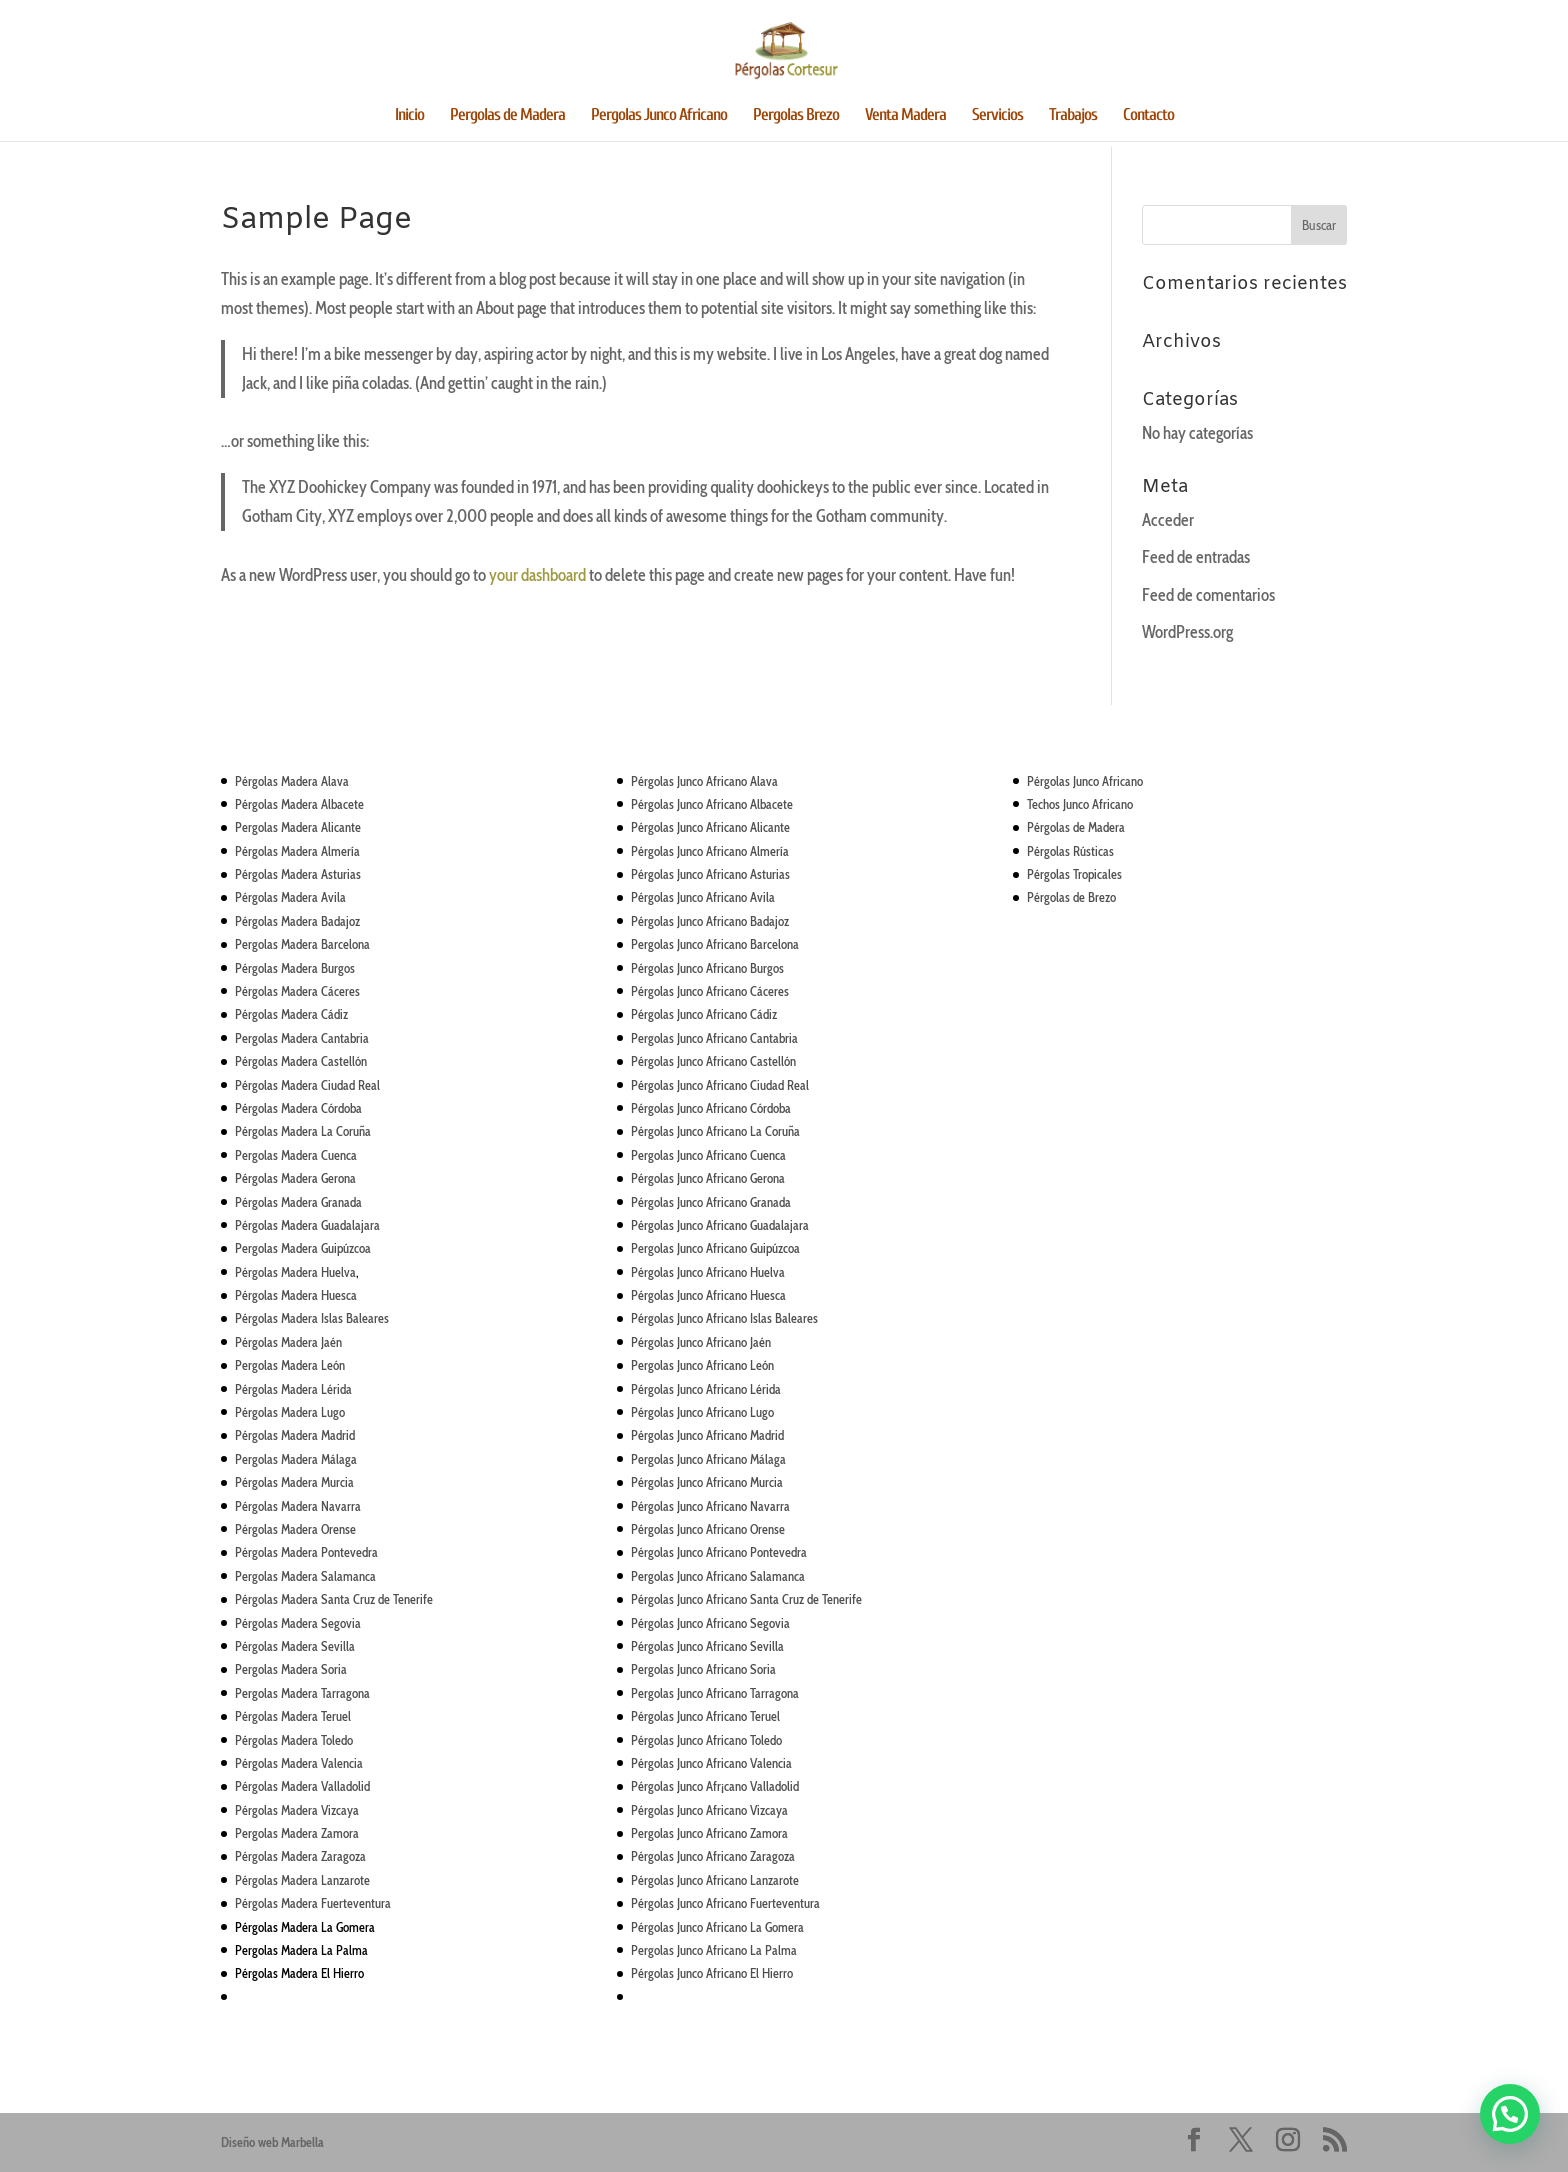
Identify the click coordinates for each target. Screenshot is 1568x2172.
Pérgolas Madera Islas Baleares (312, 1318)
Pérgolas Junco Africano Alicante (710, 827)
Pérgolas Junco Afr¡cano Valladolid (715, 1786)
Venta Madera (905, 116)
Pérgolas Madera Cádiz (291, 1014)
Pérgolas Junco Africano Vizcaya (709, 1810)
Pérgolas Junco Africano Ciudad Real (720, 1085)
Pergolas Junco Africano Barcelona (715, 944)
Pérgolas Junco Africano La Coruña (715, 1131)
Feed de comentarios (1208, 595)
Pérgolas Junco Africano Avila (703, 897)
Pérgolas (654, 1225)
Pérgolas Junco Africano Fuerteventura (725, 1903)
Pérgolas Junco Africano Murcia (707, 1482)
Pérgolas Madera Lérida (293, 1389)
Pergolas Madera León (290, 1365)
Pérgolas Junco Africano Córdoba (711, 1108)
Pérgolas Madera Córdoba (298, 1108)
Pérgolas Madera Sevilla (295, 1646)
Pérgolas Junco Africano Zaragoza (713, 1856)
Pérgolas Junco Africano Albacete (712, 804)
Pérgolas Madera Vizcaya (297, 1810)
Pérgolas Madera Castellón (301, 1061)
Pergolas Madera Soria (291, 1669)
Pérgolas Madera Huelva (295, 1272)
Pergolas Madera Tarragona (302, 1693)
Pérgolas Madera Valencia (299, 1763)
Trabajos (1073, 116)
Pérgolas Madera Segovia (298, 1623)
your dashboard (537, 575)
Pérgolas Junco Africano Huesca (708, 1295)
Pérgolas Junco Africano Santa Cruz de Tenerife (746, 1599)
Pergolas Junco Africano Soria (703, 1669)
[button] (1510, 2114)
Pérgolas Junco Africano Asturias (710, 874)
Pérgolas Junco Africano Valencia (711, 1763)
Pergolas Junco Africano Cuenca (708, 1155)
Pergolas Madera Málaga (296, 1459)
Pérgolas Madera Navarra (298, 1506)
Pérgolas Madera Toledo (294, 1740)
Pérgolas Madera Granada (298, 1202)
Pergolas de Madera (507, 116)
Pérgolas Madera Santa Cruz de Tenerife (334, 1599)
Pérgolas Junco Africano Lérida (706, 1389)
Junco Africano (712, 1225)
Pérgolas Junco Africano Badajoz (710, 921)
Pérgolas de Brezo (1071, 897)
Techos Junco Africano (1080, 804)
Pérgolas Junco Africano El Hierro (712, 1973)
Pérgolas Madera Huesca (296, 1295)
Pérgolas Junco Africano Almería (710, 851)
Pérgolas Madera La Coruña (303, 1131)
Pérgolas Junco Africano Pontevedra (719, 1552)
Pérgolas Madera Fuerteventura (313, 1903)
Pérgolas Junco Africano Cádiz (704, 1014)
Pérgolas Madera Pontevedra (306, 1552)
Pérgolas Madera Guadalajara (307, 1225)
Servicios (997, 116)
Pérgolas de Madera (1076, 827)
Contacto (1148, 116)
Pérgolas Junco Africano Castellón (713, 1061)
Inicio (409, 116)
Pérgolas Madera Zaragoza (300, 1856)
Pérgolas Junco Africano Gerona (708, 1178)
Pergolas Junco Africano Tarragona (715, 1693)
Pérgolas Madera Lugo (290, 1412)
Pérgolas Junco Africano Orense (708, 1529)
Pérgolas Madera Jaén (288, 1342)
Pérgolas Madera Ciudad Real (307, 1085)
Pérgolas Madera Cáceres (297, 991)
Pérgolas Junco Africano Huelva (708, 1272)
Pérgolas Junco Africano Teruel (705, 1716)
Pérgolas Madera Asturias (298, 874)
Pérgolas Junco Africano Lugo (702, 1412)
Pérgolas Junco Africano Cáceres (710, 991)
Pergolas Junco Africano (659, 116)
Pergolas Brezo (796, 116)
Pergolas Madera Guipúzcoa (303, 1248)
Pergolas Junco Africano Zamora (709, 1833)
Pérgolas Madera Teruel (293, 1716)
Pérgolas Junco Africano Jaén (701, 1342)
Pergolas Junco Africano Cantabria (714, 1038)
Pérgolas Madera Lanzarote (302, 1880)
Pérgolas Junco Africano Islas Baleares (724, 1318)
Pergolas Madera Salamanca (305, 1576)
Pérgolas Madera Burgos (295, 968)
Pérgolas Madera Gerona (295, 1178)
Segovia (768, 1623)
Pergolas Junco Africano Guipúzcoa (715, 1248)
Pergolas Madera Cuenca (296, 1155)
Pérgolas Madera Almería (297, 851)
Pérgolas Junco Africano (1085, 781)
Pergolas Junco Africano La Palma (714, 1950)
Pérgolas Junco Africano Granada (711, 1202)
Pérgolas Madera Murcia (294, 1482)
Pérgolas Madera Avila (290, 897)
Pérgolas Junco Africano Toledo (706, 1740)
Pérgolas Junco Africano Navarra (710, 1506)
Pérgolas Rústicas (1070, 851)
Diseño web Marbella (272, 2142)
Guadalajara (778, 1225)
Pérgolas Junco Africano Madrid (707, 1435)
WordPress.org (1187, 632)
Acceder (1168, 520)
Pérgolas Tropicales (1074, 874)
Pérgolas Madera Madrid (295, 1435)
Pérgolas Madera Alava (292, 781)
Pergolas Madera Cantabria (302, 1038)
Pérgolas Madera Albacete (299, 804)
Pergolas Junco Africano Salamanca (718, 1576)
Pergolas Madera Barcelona (302, 944)
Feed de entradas (1196, 557)
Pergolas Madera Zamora (297, 1833)
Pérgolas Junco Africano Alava (704, 781)
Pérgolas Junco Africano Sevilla (707, 1646)
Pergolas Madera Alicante (298, 827)
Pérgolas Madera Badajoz (297, 921)
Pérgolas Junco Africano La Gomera (717, 1927)
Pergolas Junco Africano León (702, 1365)
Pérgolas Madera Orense (295, 1529)
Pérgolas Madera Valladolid (302, 1786)
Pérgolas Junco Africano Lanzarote (715, 1880)
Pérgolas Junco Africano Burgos (707, 968)
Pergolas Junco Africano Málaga (708, 1459)
